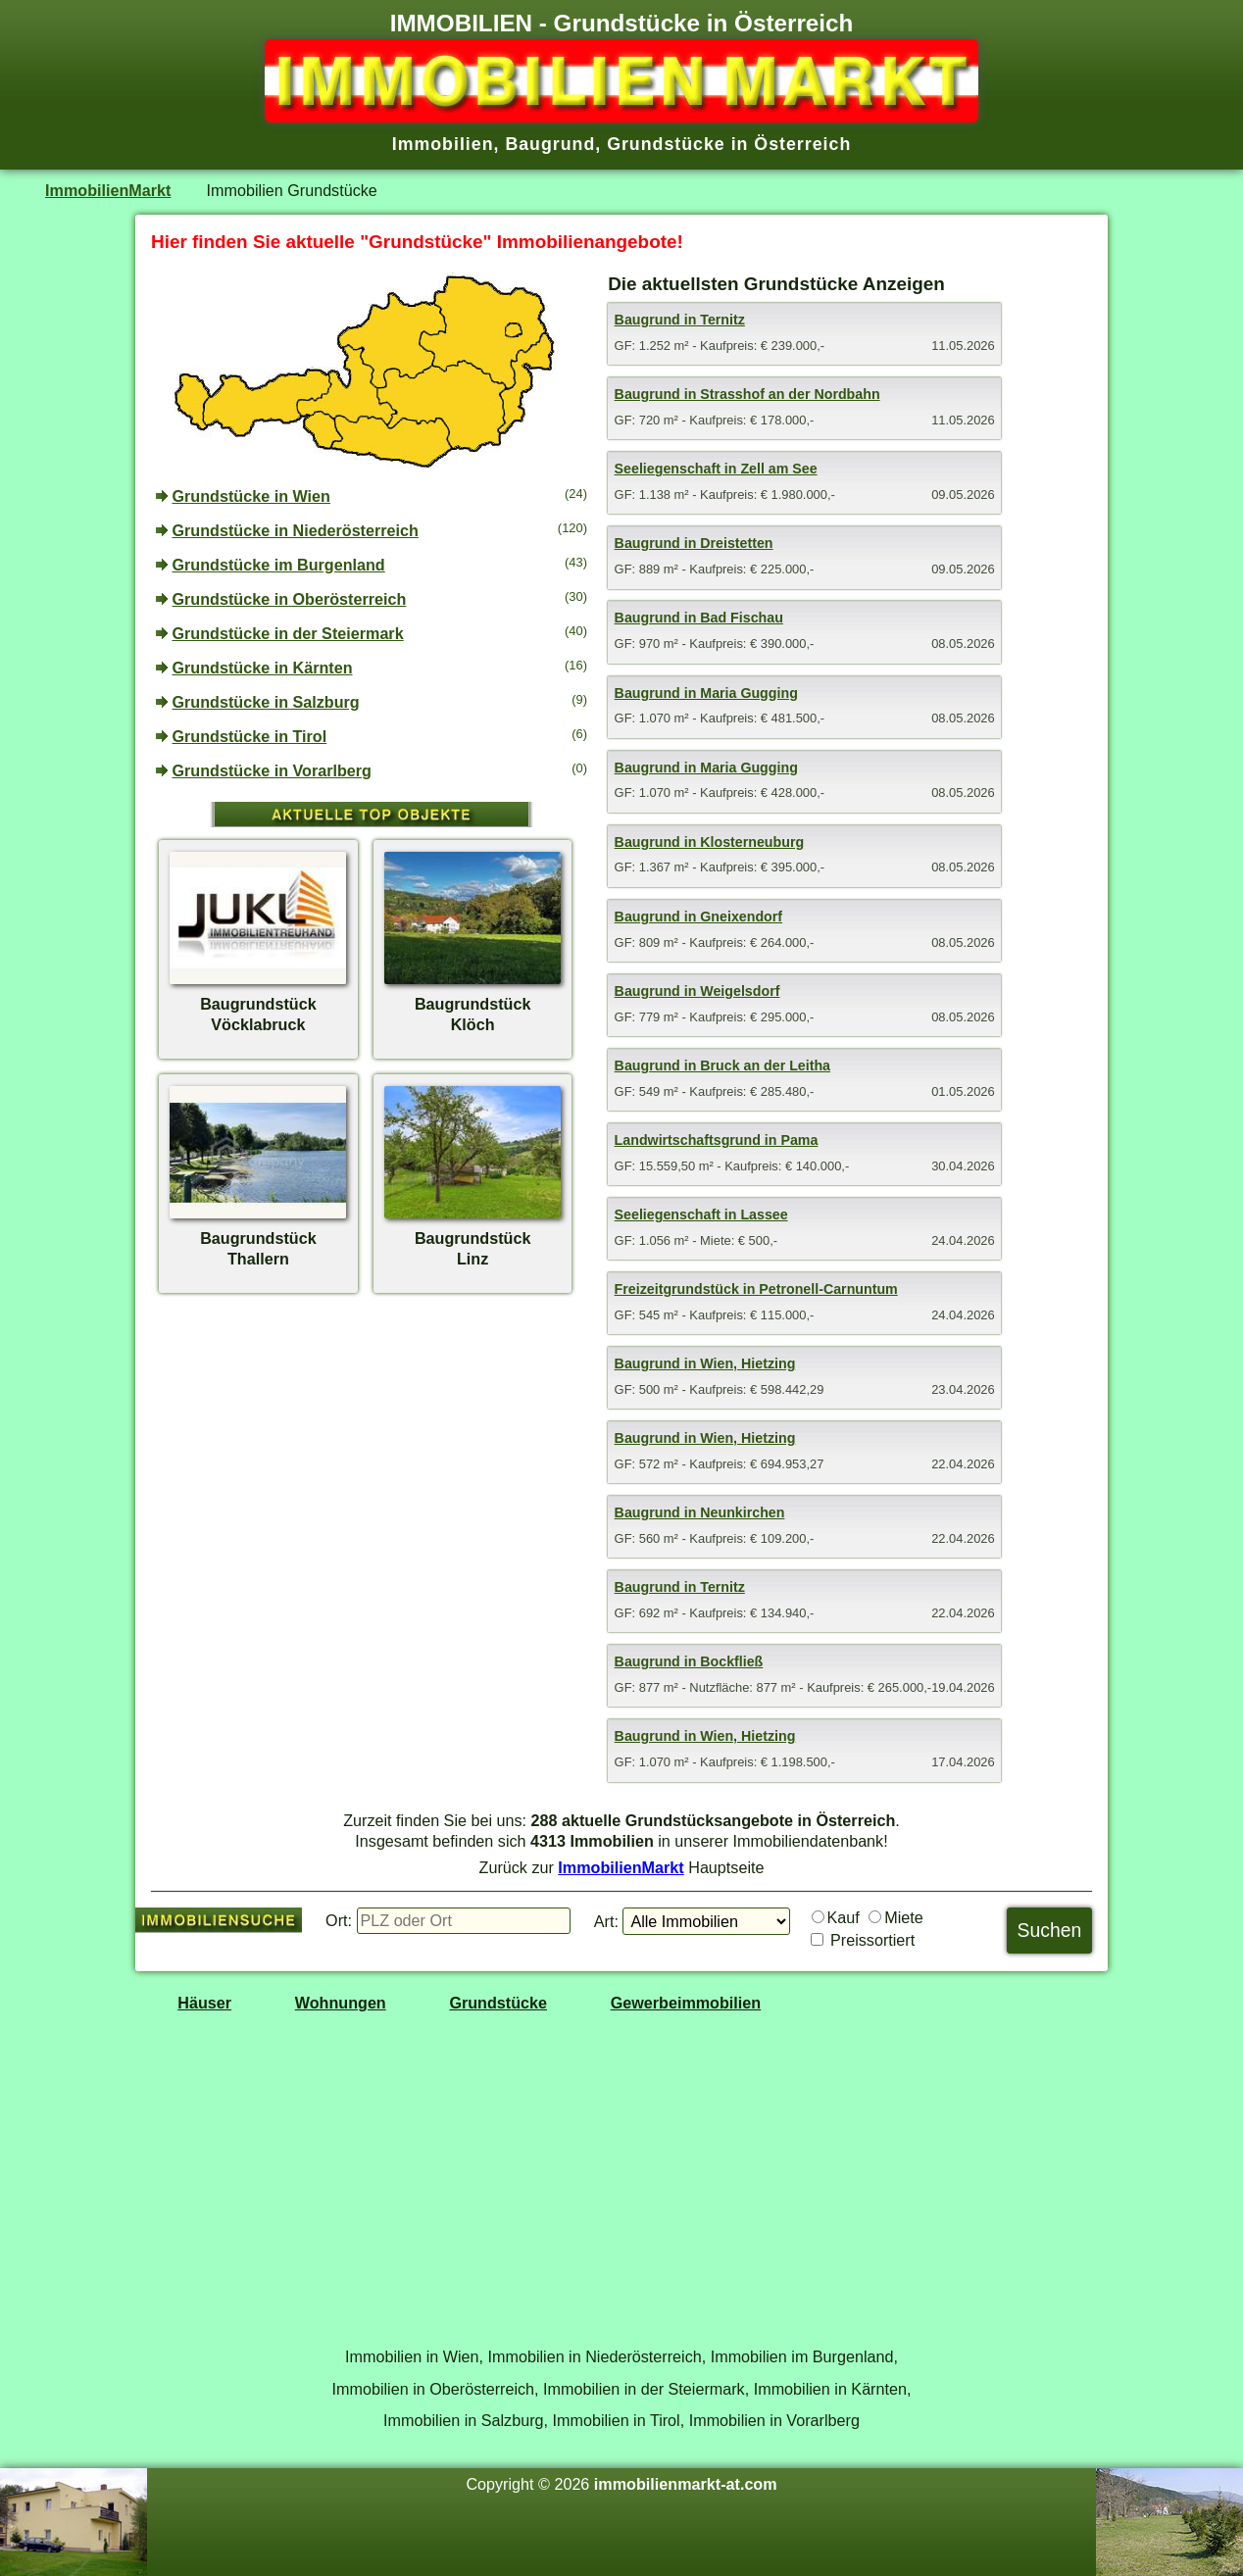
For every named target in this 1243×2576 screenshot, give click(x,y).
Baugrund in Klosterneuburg (710, 842)
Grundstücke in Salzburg (266, 702)
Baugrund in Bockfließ (689, 1661)
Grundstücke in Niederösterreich (296, 530)
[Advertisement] (371, 1453)
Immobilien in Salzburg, (465, 2420)
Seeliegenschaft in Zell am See (716, 468)
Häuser (204, 2002)
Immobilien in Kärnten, (833, 2389)
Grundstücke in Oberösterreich (290, 599)
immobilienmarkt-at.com (685, 2484)
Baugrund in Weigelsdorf (697, 991)
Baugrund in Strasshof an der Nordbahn (747, 394)
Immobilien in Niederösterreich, (597, 2356)
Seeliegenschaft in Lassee (701, 1214)
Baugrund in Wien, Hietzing (705, 1363)
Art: (606, 1921)
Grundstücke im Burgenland (279, 564)
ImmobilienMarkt (108, 190)
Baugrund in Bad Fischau (699, 617)
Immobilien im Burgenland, (804, 2356)
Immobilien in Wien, (414, 2356)
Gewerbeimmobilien (686, 2002)
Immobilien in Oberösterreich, (435, 2389)
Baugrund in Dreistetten (694, 543)
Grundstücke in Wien (251, 496)
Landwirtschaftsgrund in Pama (717, 1140)
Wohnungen (340, 2002)
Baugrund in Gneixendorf (698, 916)
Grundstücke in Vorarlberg (273, 770)
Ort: (338, 1920)
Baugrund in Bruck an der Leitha (722, 1065)
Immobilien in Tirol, (619, 2420)
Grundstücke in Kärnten (263, 667)
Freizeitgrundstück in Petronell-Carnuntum (756, 1289)
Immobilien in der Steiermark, (646, 2389)
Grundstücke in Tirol (250, 736)
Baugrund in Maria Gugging (706, 693)
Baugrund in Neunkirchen (700, 1512)
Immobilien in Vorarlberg (774, 2420)
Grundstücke (498, 2002)
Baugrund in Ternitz (680, 319)
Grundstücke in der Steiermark (288, 633)
